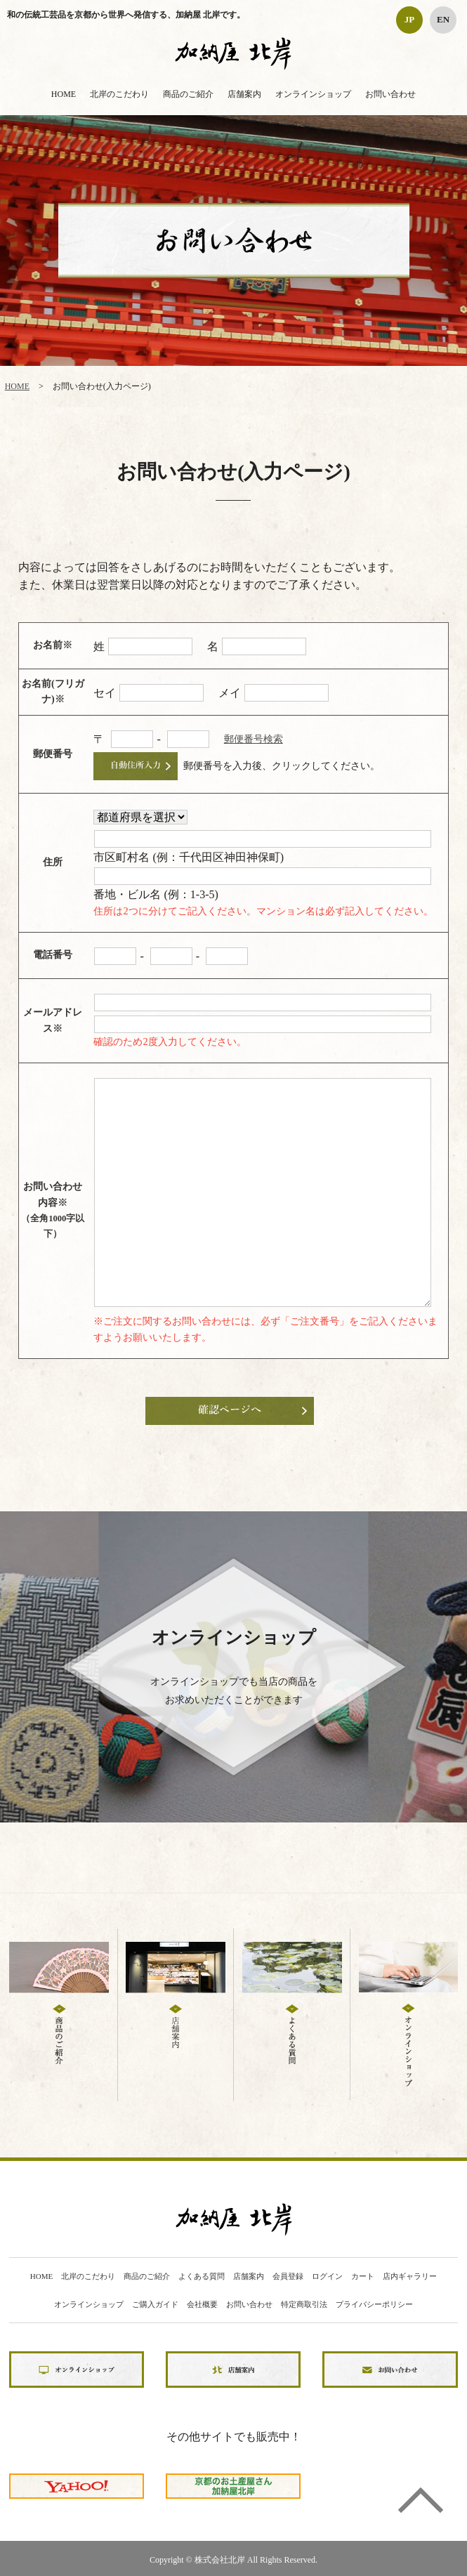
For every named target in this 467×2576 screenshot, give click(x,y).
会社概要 (202, 2304)
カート (362, 2276)
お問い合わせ (390, 94)
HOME (63, 94)
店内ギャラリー (410, 2276)
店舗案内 (244, 94)
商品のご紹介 (188, 94)
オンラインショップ (313, 94)
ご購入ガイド (155, 2304)
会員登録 (287, 2276)
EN (443, 19)
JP (409, 19)
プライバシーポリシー (374, 2304)
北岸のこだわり (119, 94)
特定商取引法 (304, 2304)
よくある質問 (201, 2276)
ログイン (327, 2276)
